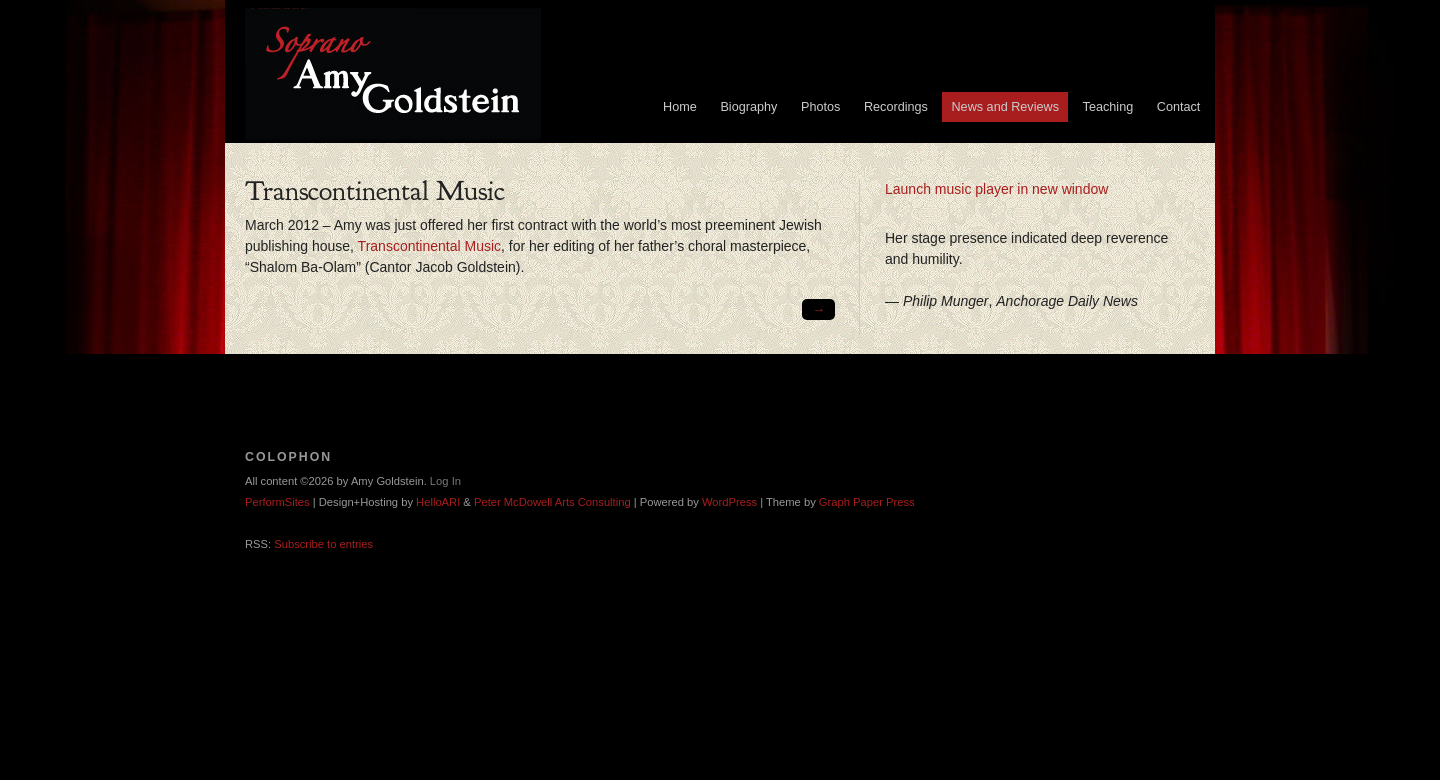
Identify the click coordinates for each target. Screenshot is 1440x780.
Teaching (1108, 107)
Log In (445, 481)
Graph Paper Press (867, 502)
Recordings (896, 107)
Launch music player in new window (996, 189)
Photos (820, 107)
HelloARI (438, 502)
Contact (1179, 107)
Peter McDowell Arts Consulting (552, 502)
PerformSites (277, 502)
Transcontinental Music (429, 246)
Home (680, 107)
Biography (748, 107)
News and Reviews (1005, 107)
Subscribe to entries (323, 544)
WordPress (729, 502)
